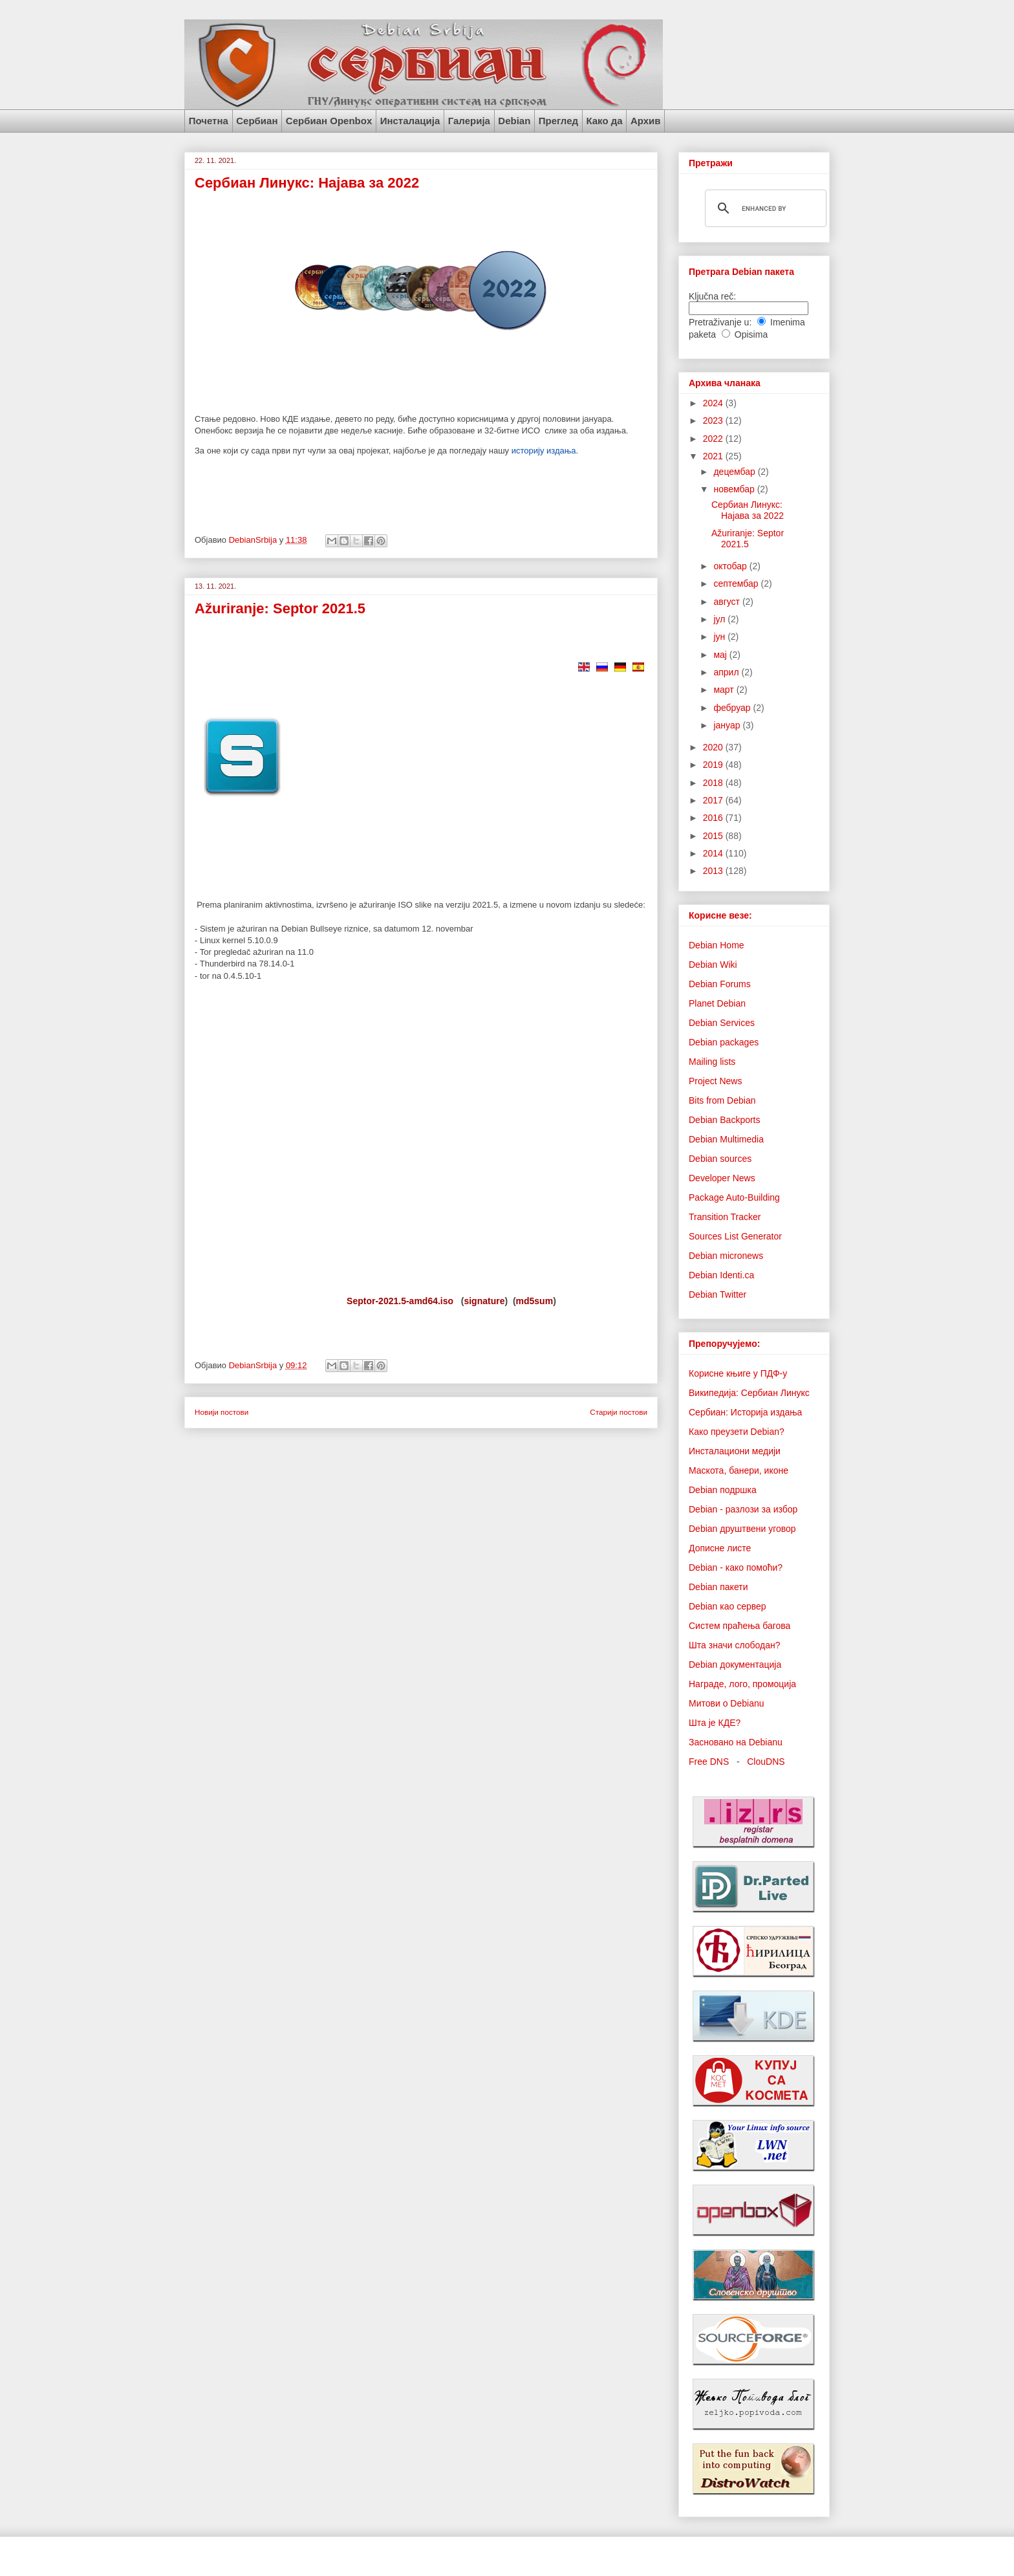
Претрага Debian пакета (741, 272)
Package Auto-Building (734, 1197)
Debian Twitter (717, 1294)
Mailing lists (712, 1061)
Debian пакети (718, 1587)
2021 (714, 456)
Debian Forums (720, 984)
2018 (714, 783)
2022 (714, 438)
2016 (714, 818)
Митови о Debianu (726, 1703)
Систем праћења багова (739, 1626)
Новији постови (221, 1412)
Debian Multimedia (726, 1139)
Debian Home (716, 945)
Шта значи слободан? (734, 1645)
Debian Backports (724, 1120)
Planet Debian (717, 1003)
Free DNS (709, 1761)
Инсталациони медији (735, 1451)
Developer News (722, 1178)
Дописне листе (720, 1548)
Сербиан (256, 120)
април (727, 672)
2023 (714, 420)
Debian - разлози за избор (743, 1509)
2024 (714, 403)
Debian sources (720, 1158)
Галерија (469, 120)
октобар (731, 566)
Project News (715, 1081)
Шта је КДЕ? (714, 1723)
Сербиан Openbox (329, 120)
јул (720, 619)
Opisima (751, 334)
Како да (604, 120)
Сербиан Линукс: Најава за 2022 (307, 183)
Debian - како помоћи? (735, 1567)
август (727, 601)
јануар (727, 725)
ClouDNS (765, 1761)
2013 (714, 871)
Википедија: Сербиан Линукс (749, 1393)
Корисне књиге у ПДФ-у (738, 1373)
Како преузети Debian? (736, 1431)
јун (720, 636)
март (724, 689)
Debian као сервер (727, 1606)
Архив (646, 120)
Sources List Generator (735, 1236)
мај (721, 654)
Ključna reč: (712, 296)
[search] (764, 208)
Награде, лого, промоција (742, 1684)
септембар (736, 583)
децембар (735, 471)
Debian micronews (726, 1255)
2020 (714, 747)
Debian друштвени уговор (742, 1528)
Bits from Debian (722, 1100)
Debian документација (735, 1664)
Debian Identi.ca (721, 1275)
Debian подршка (723, 1490)
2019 (714, 764)
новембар (735, 489)
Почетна (208, 120)
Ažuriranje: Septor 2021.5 (280, 608)
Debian (514, 120)
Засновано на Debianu (735, 1742)
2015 (714, 836)
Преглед (558, 120)
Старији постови (618, 1412)
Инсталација (410, 120)
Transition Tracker (725, 1217)
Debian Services (722, 1023)
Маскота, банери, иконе (738, 1470)
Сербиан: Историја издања (745, 1412)
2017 (714, 800)
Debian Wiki (713, 964)
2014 (714, 853)
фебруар (733, 708)
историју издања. (545, 450)
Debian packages (724, 1042)
